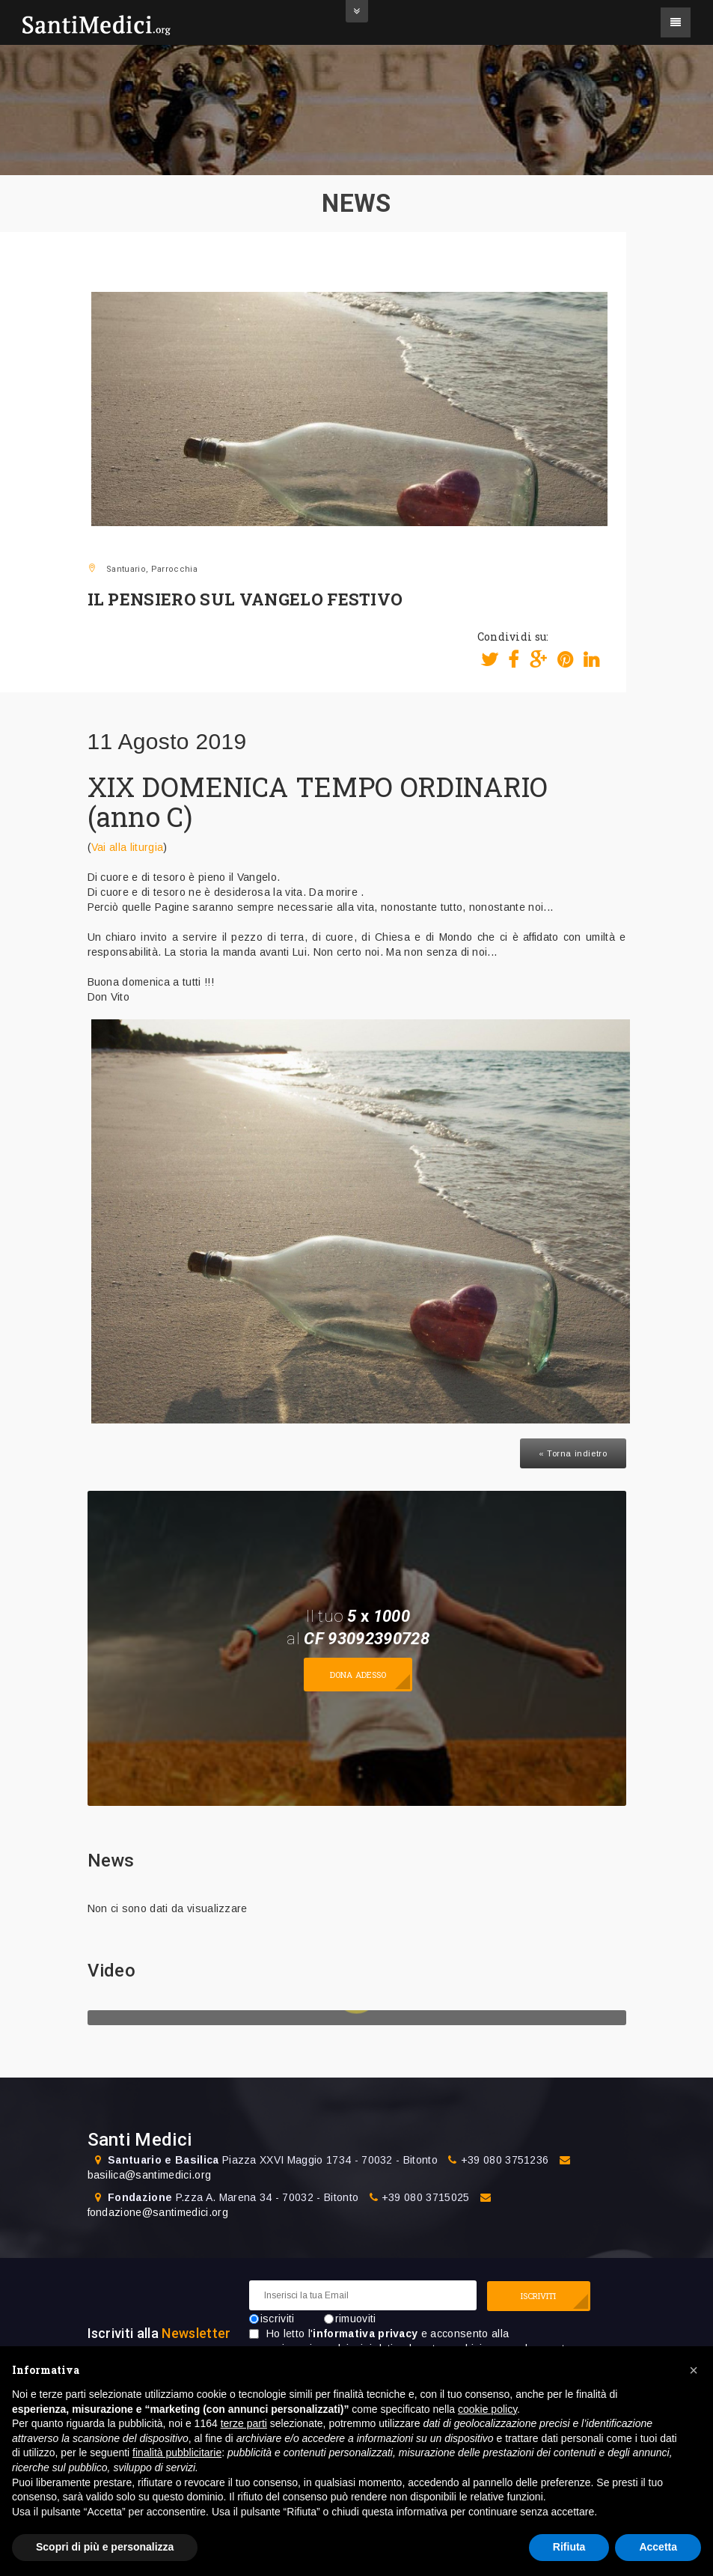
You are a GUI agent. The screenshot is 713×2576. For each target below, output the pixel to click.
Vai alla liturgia (127, 847)
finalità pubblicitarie (176, 2453)
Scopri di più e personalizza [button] (105, 2547)
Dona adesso (358, 1674)
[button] (694, 2370)
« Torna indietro (573, 1453)
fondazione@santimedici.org (158, 2212)
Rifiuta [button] (569, 2547)
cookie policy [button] (487, 2409)
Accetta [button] (658, 2547)
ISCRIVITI (539, 2295)
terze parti (244, 2423)
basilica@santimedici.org (150, 2175)
